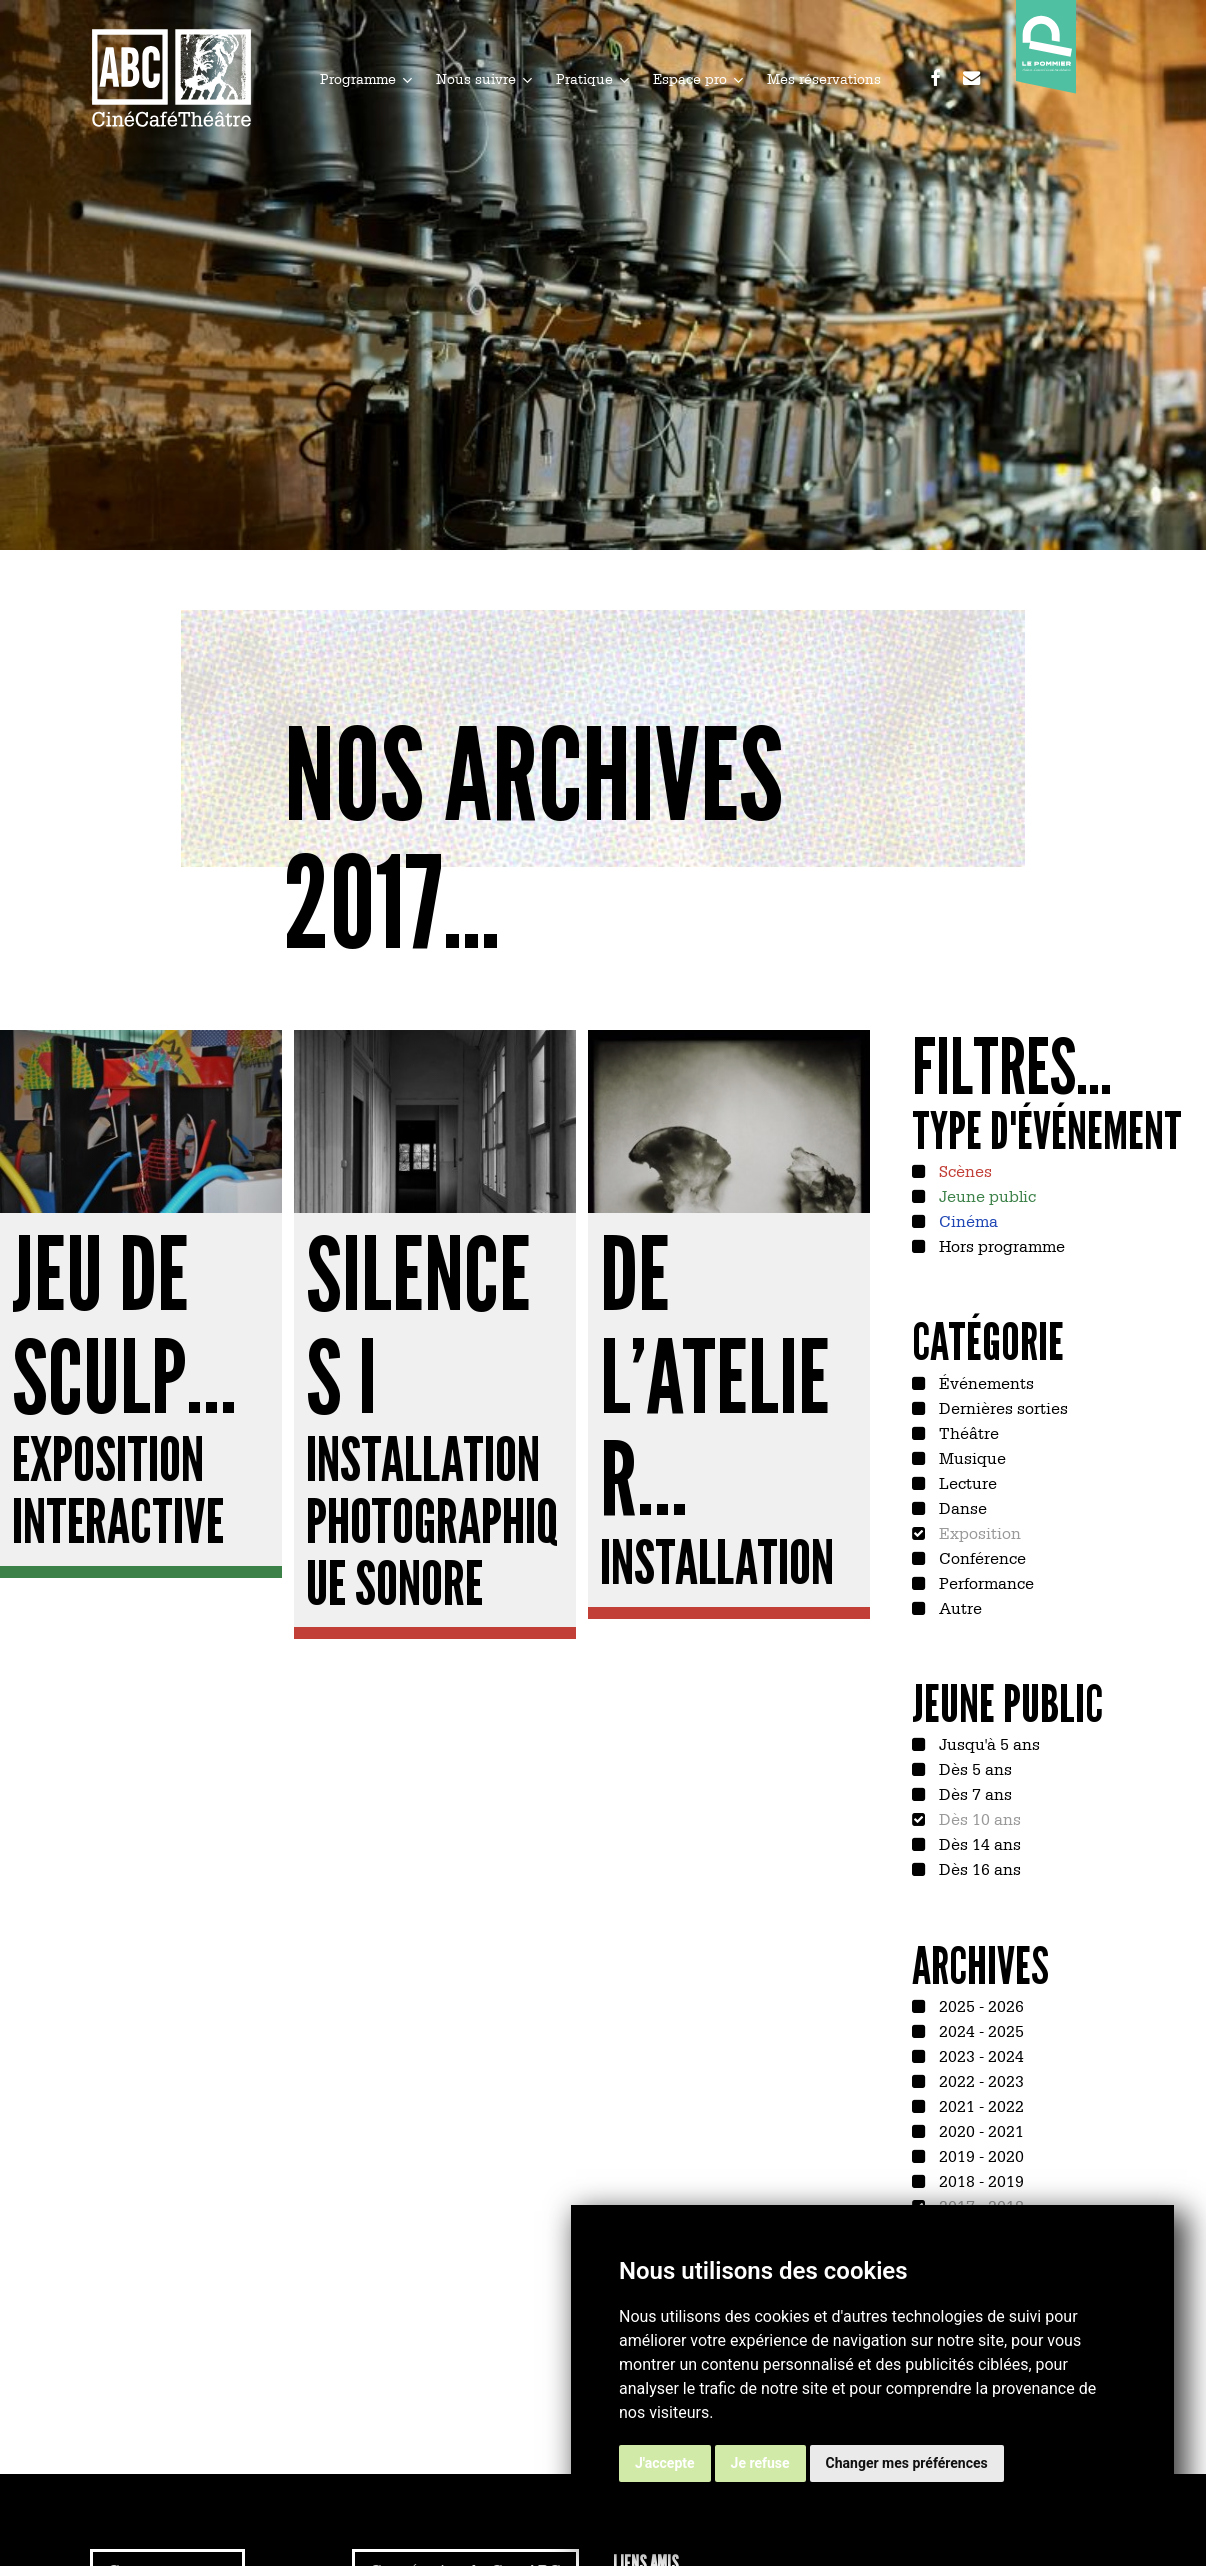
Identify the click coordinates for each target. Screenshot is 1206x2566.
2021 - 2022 (979, 2105)
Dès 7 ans (973, 1793)
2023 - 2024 (979, 2055)
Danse (961, 1507)
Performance (984, 1582)
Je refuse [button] (760, 2463)
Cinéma (966, 1220)
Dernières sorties (1001, 1407)
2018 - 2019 (979, 2180)
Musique (970, 1457)
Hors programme (1000, 1245)
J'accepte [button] (665, 2463)
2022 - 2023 (979, 2080)
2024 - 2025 (979, 2030)
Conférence (980, 1557)
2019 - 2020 (979, 2155)
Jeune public (985, 1195)
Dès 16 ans (978, 1868)
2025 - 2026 (979, 2005)
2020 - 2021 (979, 2130)
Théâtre (967, 1432)
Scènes (963, 1170)
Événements (984, 1382)
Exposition (978, 1532)
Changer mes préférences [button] (907, 2463)
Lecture (966, 1482)
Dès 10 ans (978, 1818)
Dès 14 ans (978, 1843)
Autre (958, 1607)
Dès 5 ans (973, 1768)
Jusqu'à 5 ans (987, 1743)
